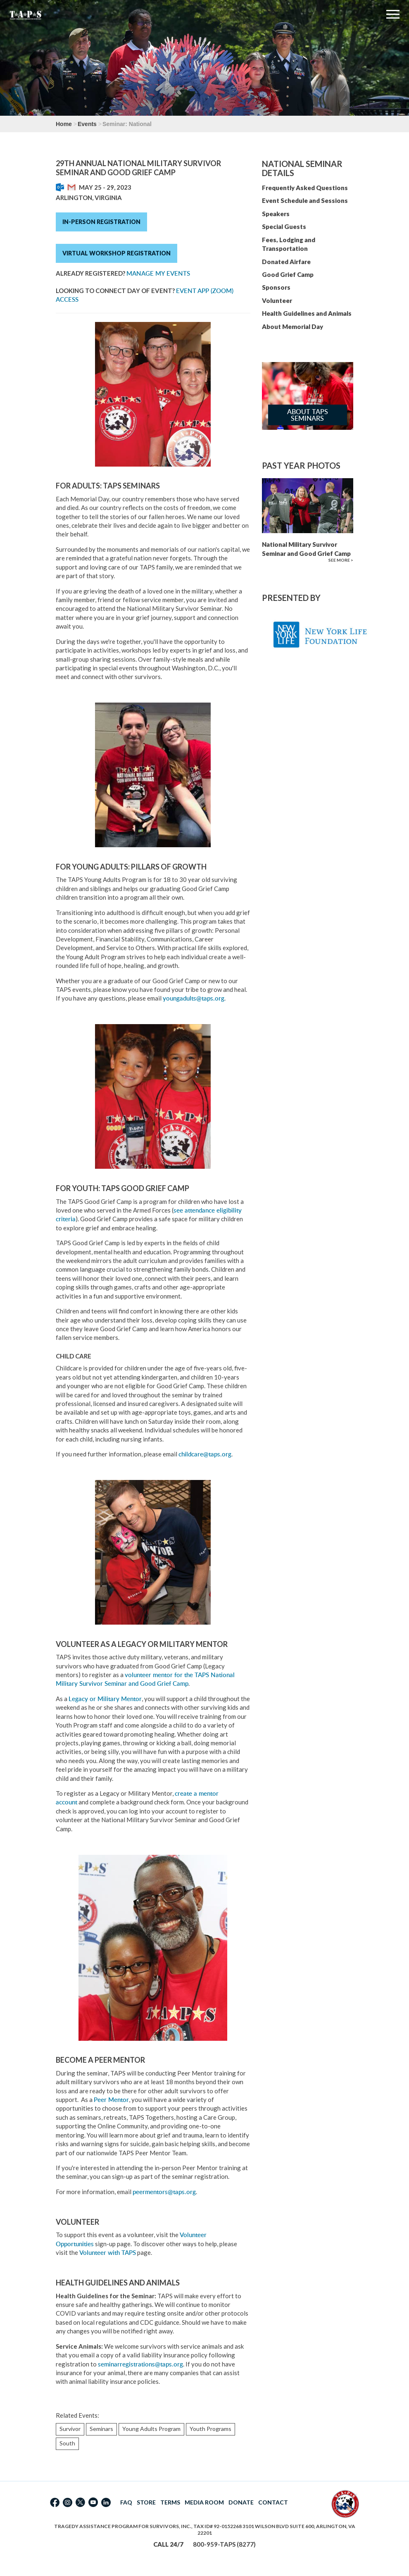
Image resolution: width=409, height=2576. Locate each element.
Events (87, 124)
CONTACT (273, 2502)
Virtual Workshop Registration (116, 253)
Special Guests (284, 226)
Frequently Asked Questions (305, 187)
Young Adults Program (151, 2428)
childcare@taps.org (204, 1454)
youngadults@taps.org (193, 998)
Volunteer (277, 300)
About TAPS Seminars (307, 415)
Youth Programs (210, 2428)
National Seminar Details (302, 168)
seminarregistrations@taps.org (140, 2364)
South (67, 2443)
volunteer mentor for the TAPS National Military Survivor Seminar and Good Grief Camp (145, 1679)
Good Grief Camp (288, 274)
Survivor (70, 2428)
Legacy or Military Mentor (105, 1698)
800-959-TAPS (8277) (224, 2544)
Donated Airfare (286, 261)
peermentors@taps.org (164, 2192)
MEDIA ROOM (204, 2502)
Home (64, 124)
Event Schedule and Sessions (305, 200)
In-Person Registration (101, 221)
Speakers (276, 213)
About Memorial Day (292, 326)
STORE (146, 2502)
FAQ (126, 2502)
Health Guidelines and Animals (307, 313)
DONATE (241, 2502)
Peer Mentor (111, 2099)
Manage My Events (158, 273)
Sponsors (276, 287)
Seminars (101, 2428)
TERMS (170, 2502)
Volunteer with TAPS (107, 2252)
